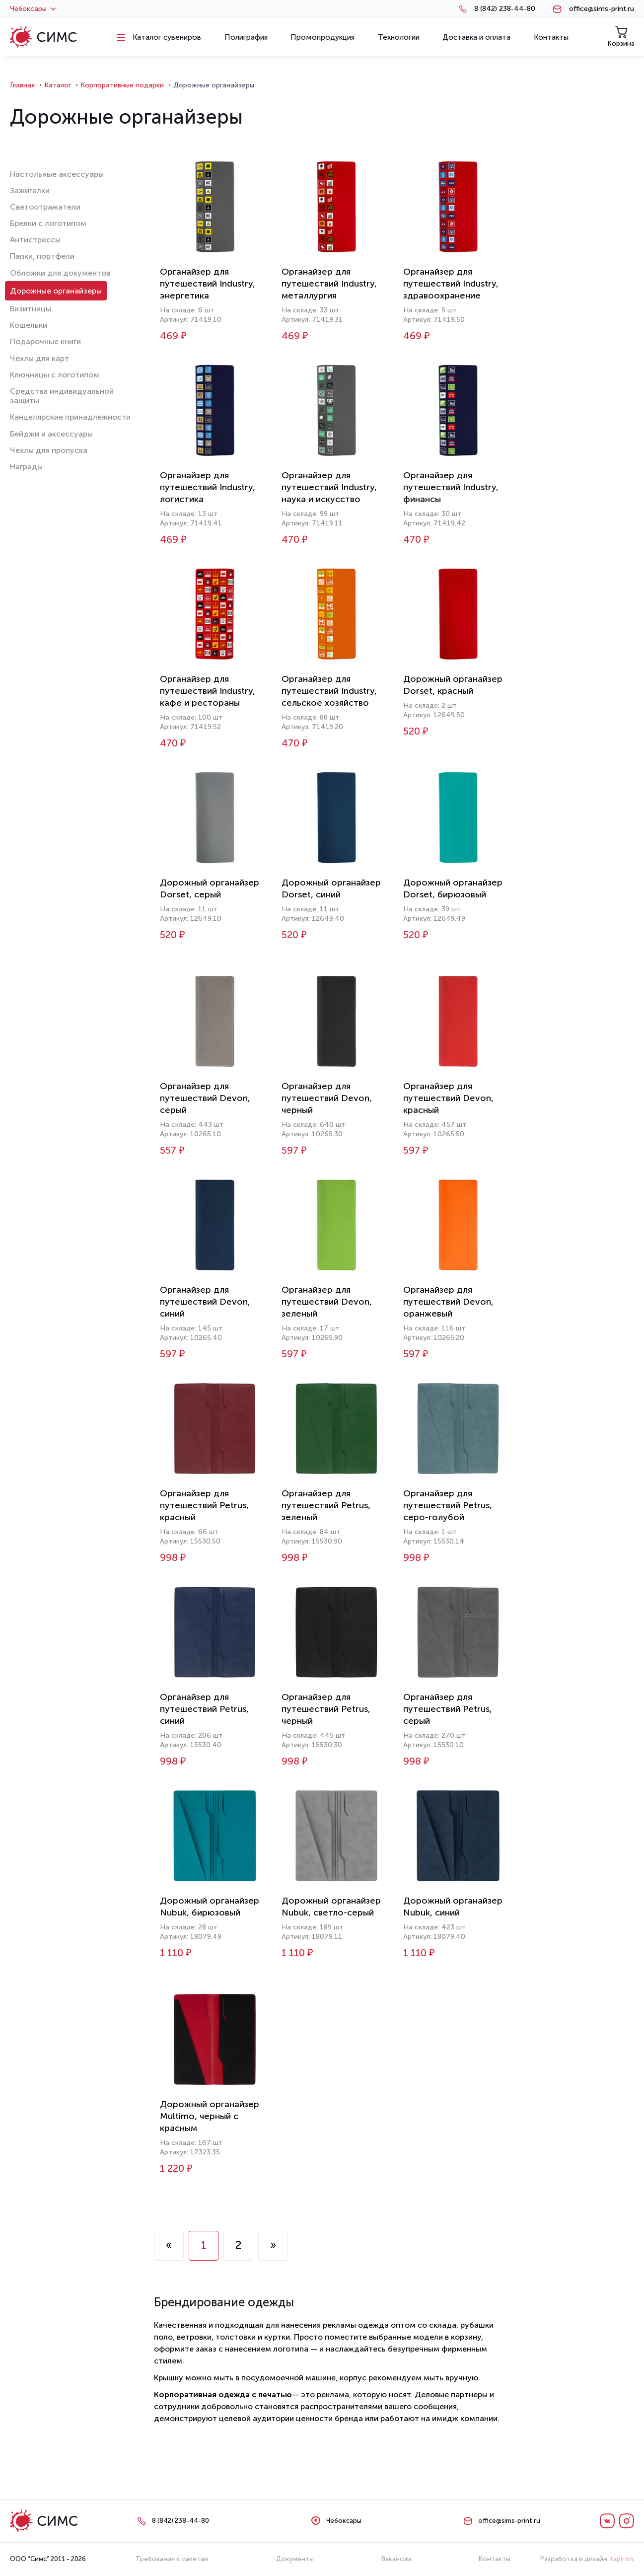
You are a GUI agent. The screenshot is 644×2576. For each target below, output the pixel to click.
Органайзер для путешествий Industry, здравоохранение (451, 283)
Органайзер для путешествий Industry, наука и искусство (329, 487)
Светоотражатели (45, 207)
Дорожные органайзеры (56, 290)
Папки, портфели (42, 256)
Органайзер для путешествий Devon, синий (205, 1301)
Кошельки (28, 325)
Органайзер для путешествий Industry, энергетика (207, 283)
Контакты (494, 2559)
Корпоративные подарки (122, 85)
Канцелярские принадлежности (70, 417)
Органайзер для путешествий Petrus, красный (204, 1505)
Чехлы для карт (39, 358)
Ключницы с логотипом (54, 374)
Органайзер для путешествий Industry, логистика (207, 487)
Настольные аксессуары (57, 174)
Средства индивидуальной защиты (62, 395)
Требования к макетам (172, 2559)
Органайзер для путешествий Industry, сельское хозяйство (329, 690)
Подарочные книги (45, 341)
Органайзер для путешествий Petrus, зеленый (326, 1505)
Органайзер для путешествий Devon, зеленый (327, 1301)
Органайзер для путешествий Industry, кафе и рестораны (207, 690)
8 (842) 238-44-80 (504, 9)
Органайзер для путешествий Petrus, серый (447, 1709)
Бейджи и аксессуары (51, 434)
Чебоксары (33, 9)
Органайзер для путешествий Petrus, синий (204, 1709)
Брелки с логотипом (48, 223)
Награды (26, 466)
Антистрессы (35, 239)
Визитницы (30, 308)
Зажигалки (30, 190)
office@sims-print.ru (601, 9)
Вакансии (396, 2559)
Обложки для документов (60, 273)
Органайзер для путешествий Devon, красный (448, 1098)
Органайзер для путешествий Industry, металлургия (329, 283)
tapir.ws (622, 2559)
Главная (22, 85)
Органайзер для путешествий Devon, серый (205, 1098)
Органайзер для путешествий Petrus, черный (326, 1709)
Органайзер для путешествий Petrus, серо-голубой (447, 1505)
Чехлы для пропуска (48, 450)
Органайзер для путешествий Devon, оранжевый (448, 1301)
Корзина (621, 36)
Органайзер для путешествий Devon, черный (327, 1098)
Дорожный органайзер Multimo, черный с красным (209, 2116)
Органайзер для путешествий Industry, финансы (451, 487)
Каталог (57, 85)
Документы (295, 2559)
